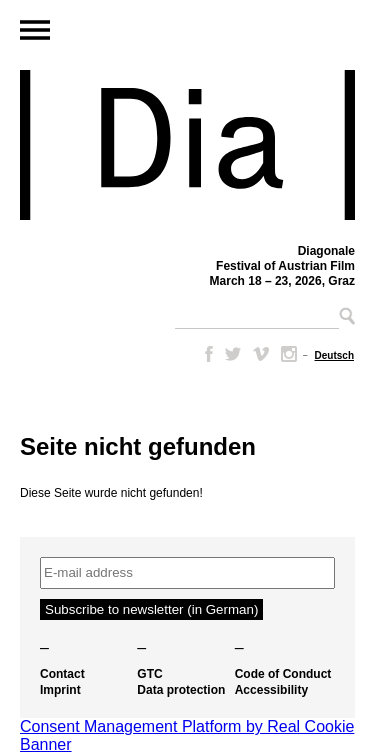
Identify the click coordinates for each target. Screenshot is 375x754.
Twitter (233, 354)
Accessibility (271, 690)
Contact (62, 674)
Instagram (289, 354)
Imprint (60, 690)
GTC (149, 674)
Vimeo (261, 354)
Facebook (205, 354)
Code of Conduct (283, 674)
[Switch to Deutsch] (334, 355)
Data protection (181, 690)
